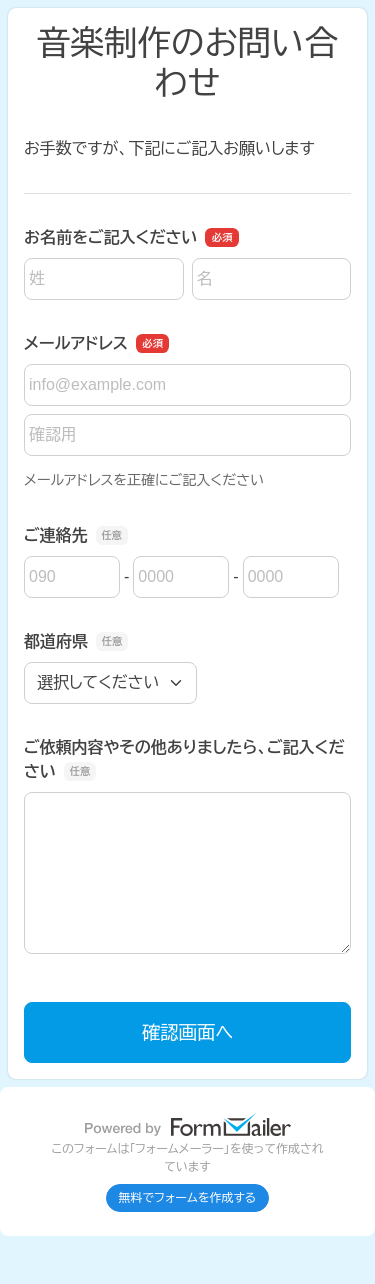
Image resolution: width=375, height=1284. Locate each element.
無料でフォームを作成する (188, 1198)
